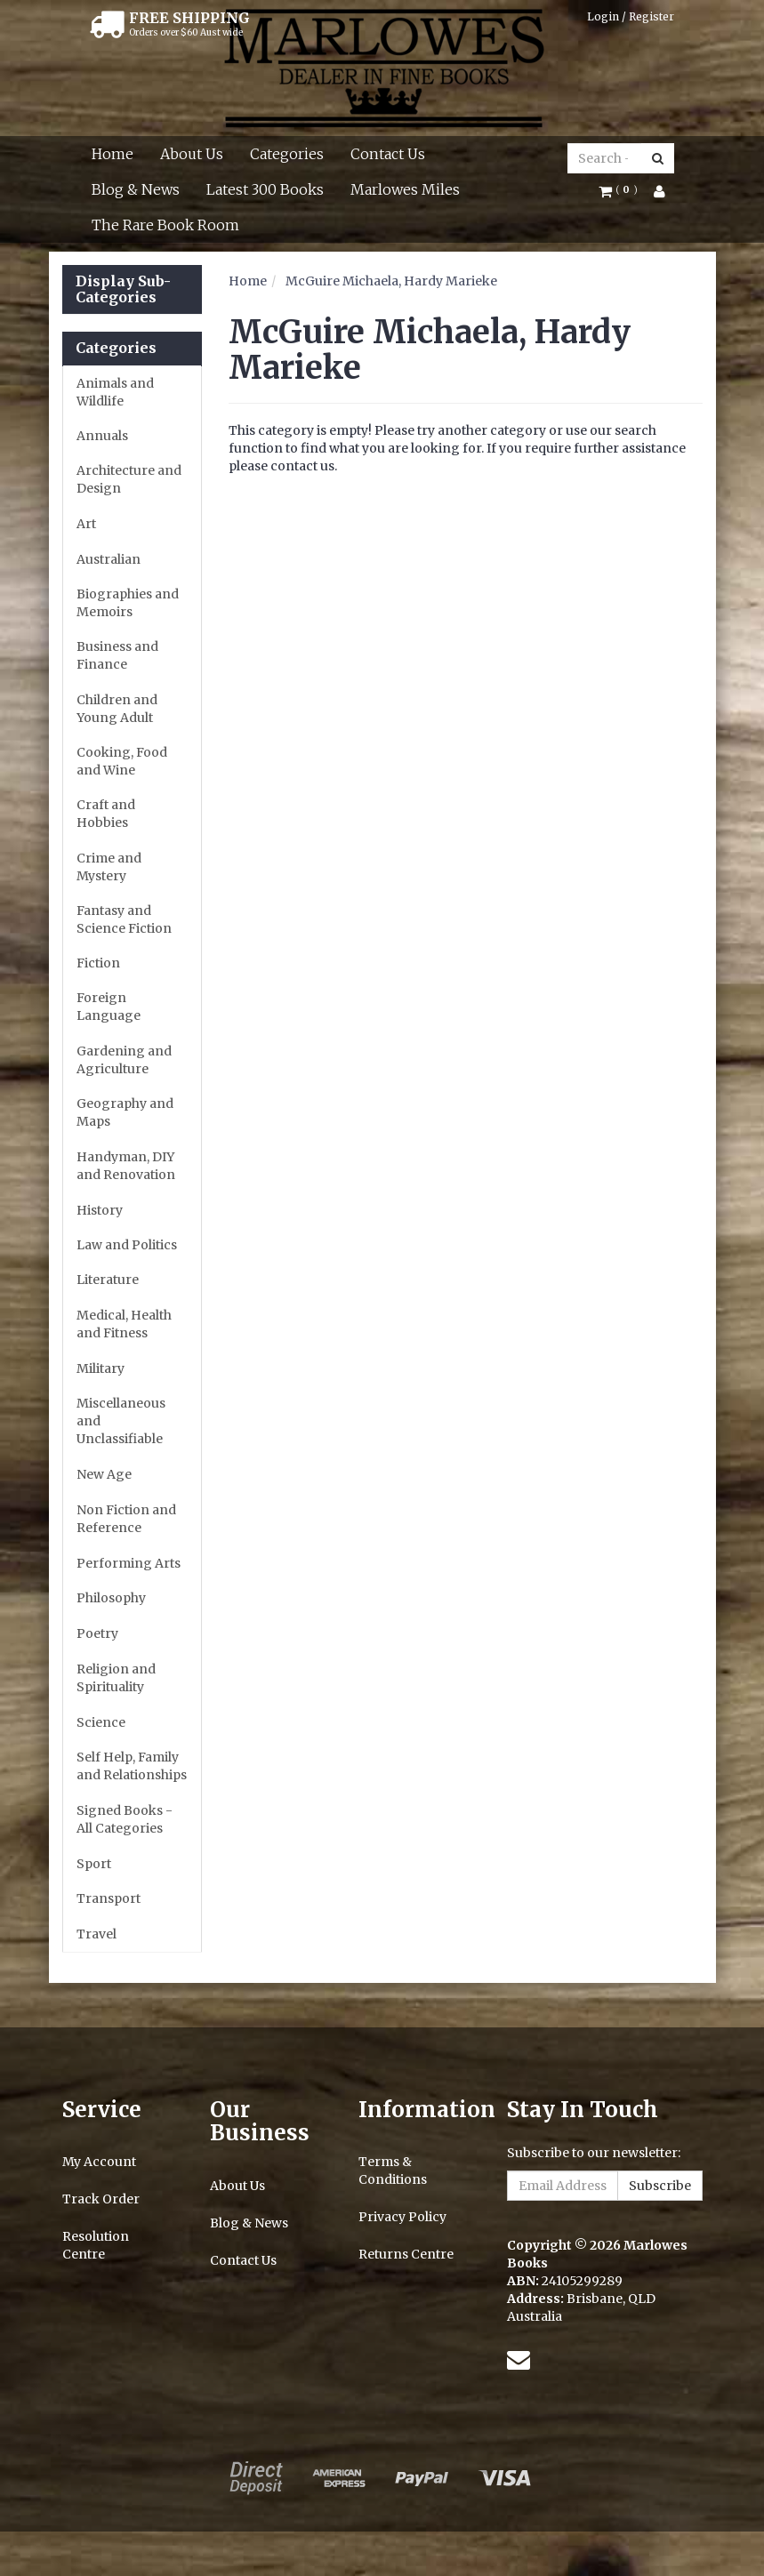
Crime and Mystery (108, 867)
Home (112, 154)
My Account (99, 2162)
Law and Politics (126, 1245)
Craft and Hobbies (105, 814)
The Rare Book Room (165, 225)
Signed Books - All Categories (124, 1819)
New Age (104, 1474)
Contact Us (387, 154)
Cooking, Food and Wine (121, 761)
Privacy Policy (402, 2217)
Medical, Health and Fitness (124, 1324)
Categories (287, 154)
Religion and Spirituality (116, 1678)
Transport (108, 1898)
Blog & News (136, 189)
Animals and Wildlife (115, 392)
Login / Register (630, 16)
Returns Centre (406, 2254)
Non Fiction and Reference (126, 1519)
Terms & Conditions (392, 2170)
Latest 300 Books (265, 189)
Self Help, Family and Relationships (131, 1766)
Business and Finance (117, 655)
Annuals (102, 436)
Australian (108, 559)
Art (86, 524)
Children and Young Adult (116, 709)
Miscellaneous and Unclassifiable (120, 1421)
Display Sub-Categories (123, 289)
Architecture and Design (128, 479)
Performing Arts (128, 1563)
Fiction (98, 963)
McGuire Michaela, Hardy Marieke (391, 281)
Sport (93, 1864)
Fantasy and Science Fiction (124, 919)
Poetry (97, 1633)
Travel (96, 1934)
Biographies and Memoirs (127, 603)
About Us (191, 154)
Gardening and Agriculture (124, 1060)
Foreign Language (108, 1006)
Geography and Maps (124, 1112)
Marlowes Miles (405, 189)
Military (100, 1368)
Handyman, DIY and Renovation (125, 1166)
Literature (107, 1280)
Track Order (101, 2199)
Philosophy (111, 1598)
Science (100, 1722)
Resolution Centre (95, 2245)
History (99, 1210)
